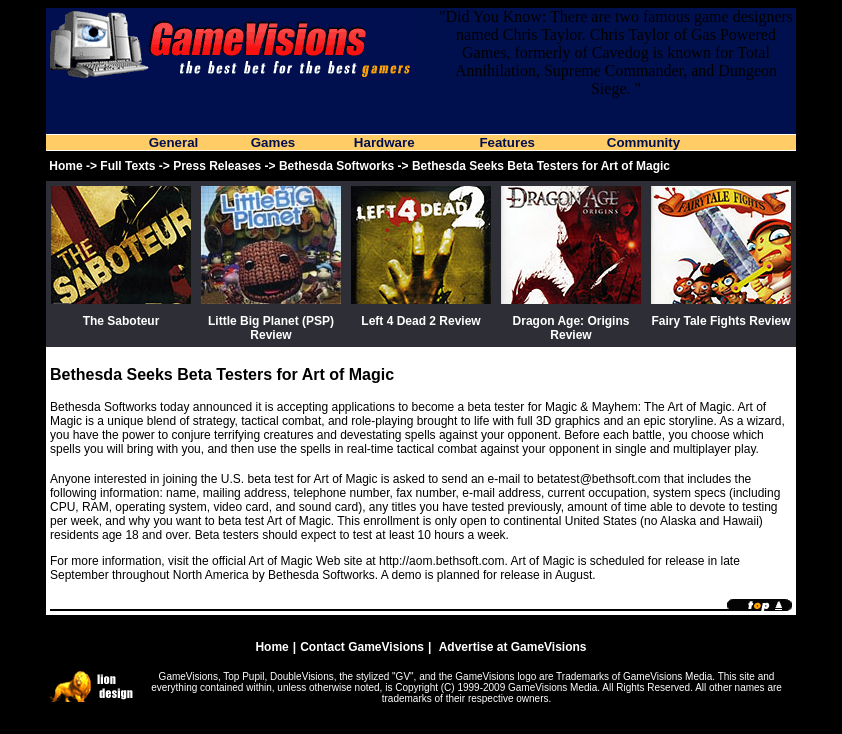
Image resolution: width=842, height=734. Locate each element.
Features (507, 142)
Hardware (384, 142)
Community (643, 142)
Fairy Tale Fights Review (720, 321)
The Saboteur (121, 321)
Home (65, 166)
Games (273, 142)
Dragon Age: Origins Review (571, 328)
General (174, 142)
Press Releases (217, 166)
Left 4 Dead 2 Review (420, 321)
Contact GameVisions (362, 647)
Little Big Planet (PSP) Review (271, 328)
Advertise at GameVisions (513, 647)
